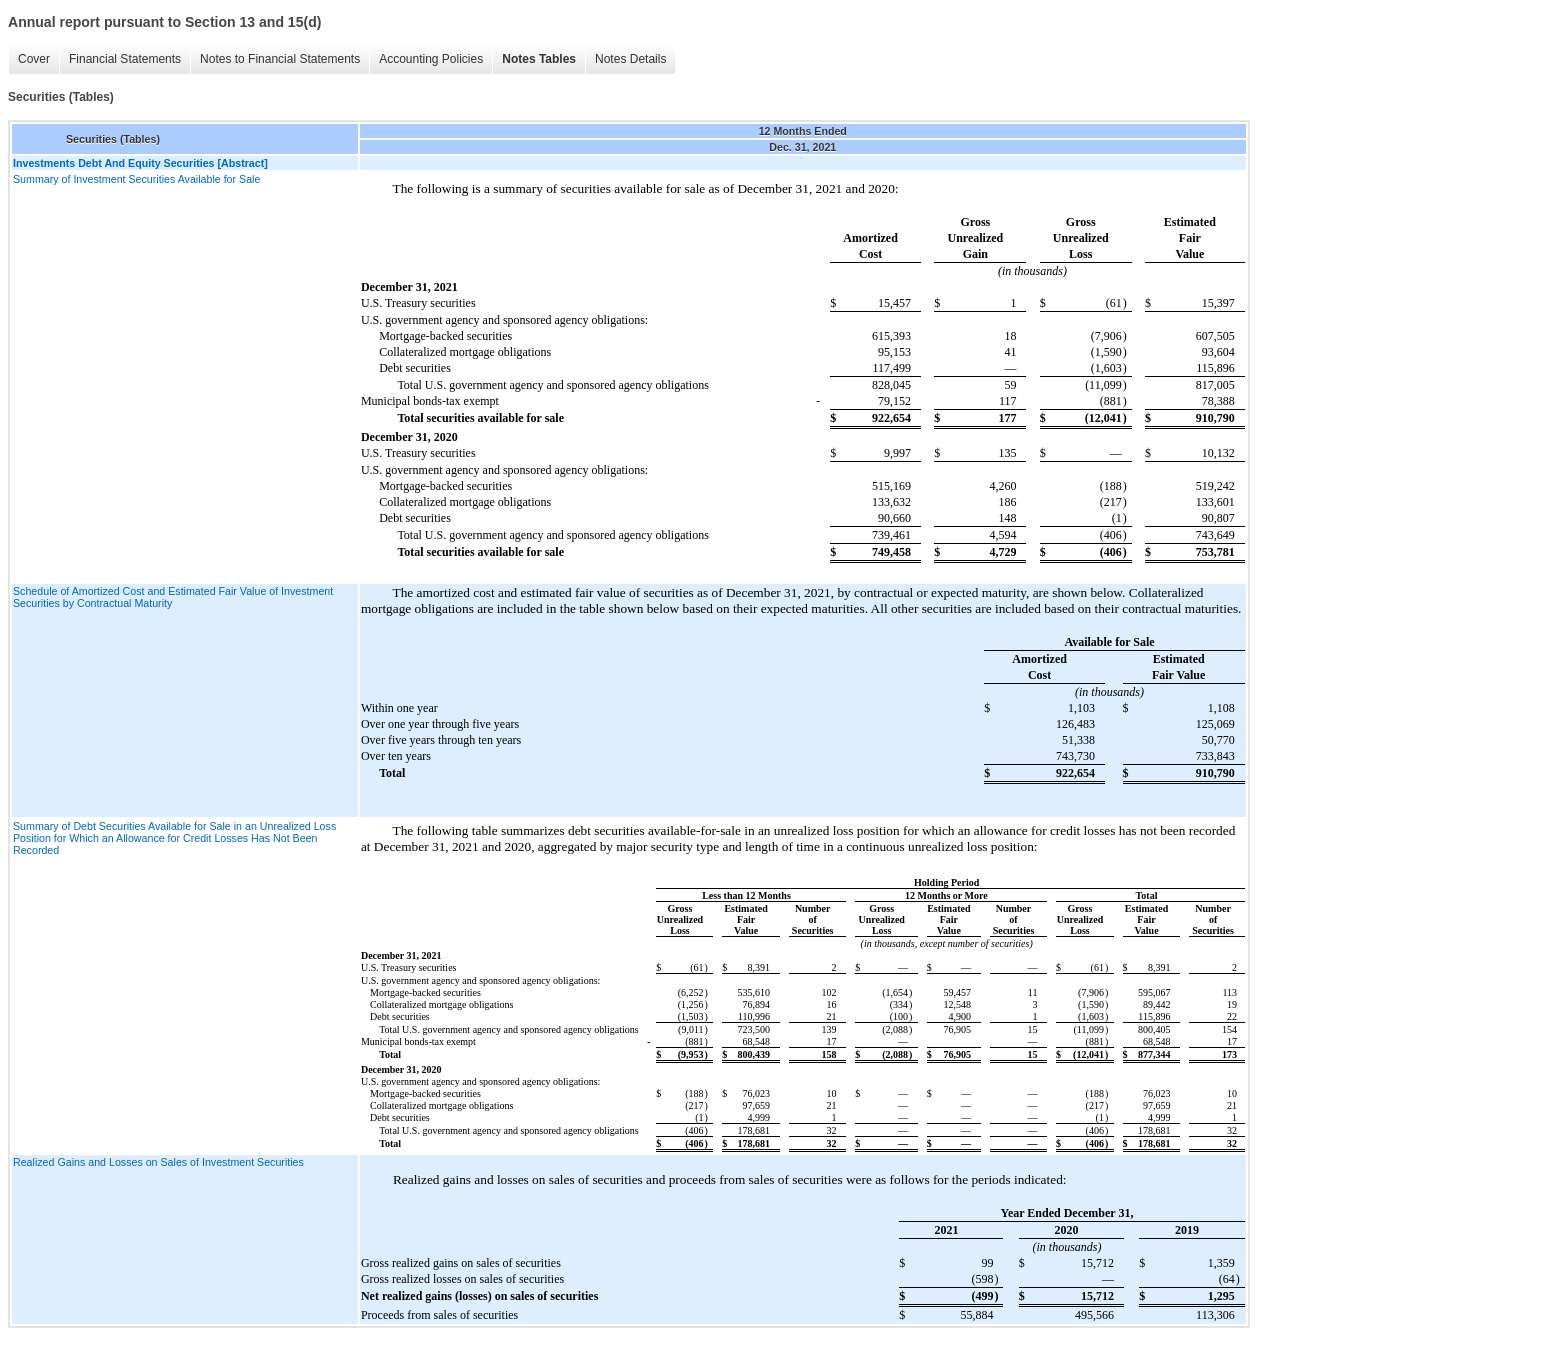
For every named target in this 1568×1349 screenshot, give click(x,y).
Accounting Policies (431, 59)
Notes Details (630, 59)
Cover (34, 59)
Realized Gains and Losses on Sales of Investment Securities (158, 1162)
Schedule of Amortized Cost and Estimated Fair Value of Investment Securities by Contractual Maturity (173, 597)
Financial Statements (125, 59)
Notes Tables (539, 59)
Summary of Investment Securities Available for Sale (136, 179)
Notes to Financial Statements (280, 59)
